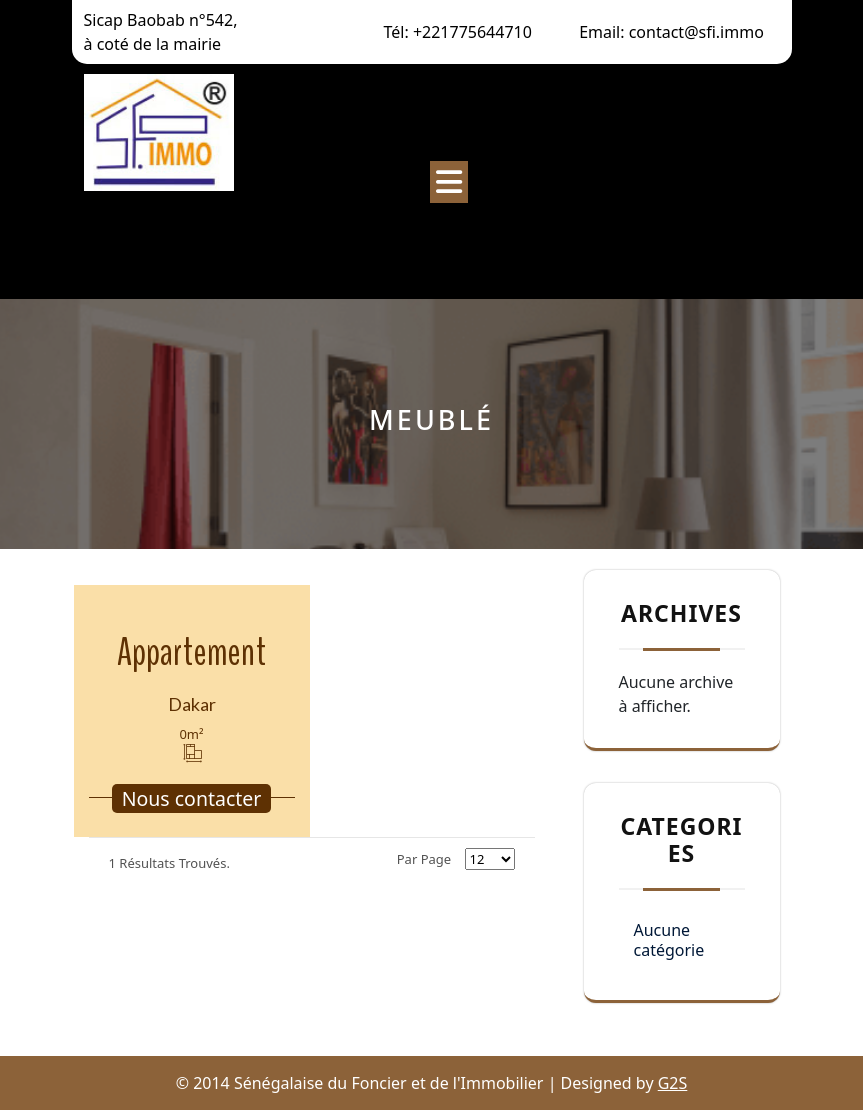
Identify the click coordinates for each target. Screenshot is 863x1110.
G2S (673, 1083)
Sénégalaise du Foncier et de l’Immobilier (178, 236)
